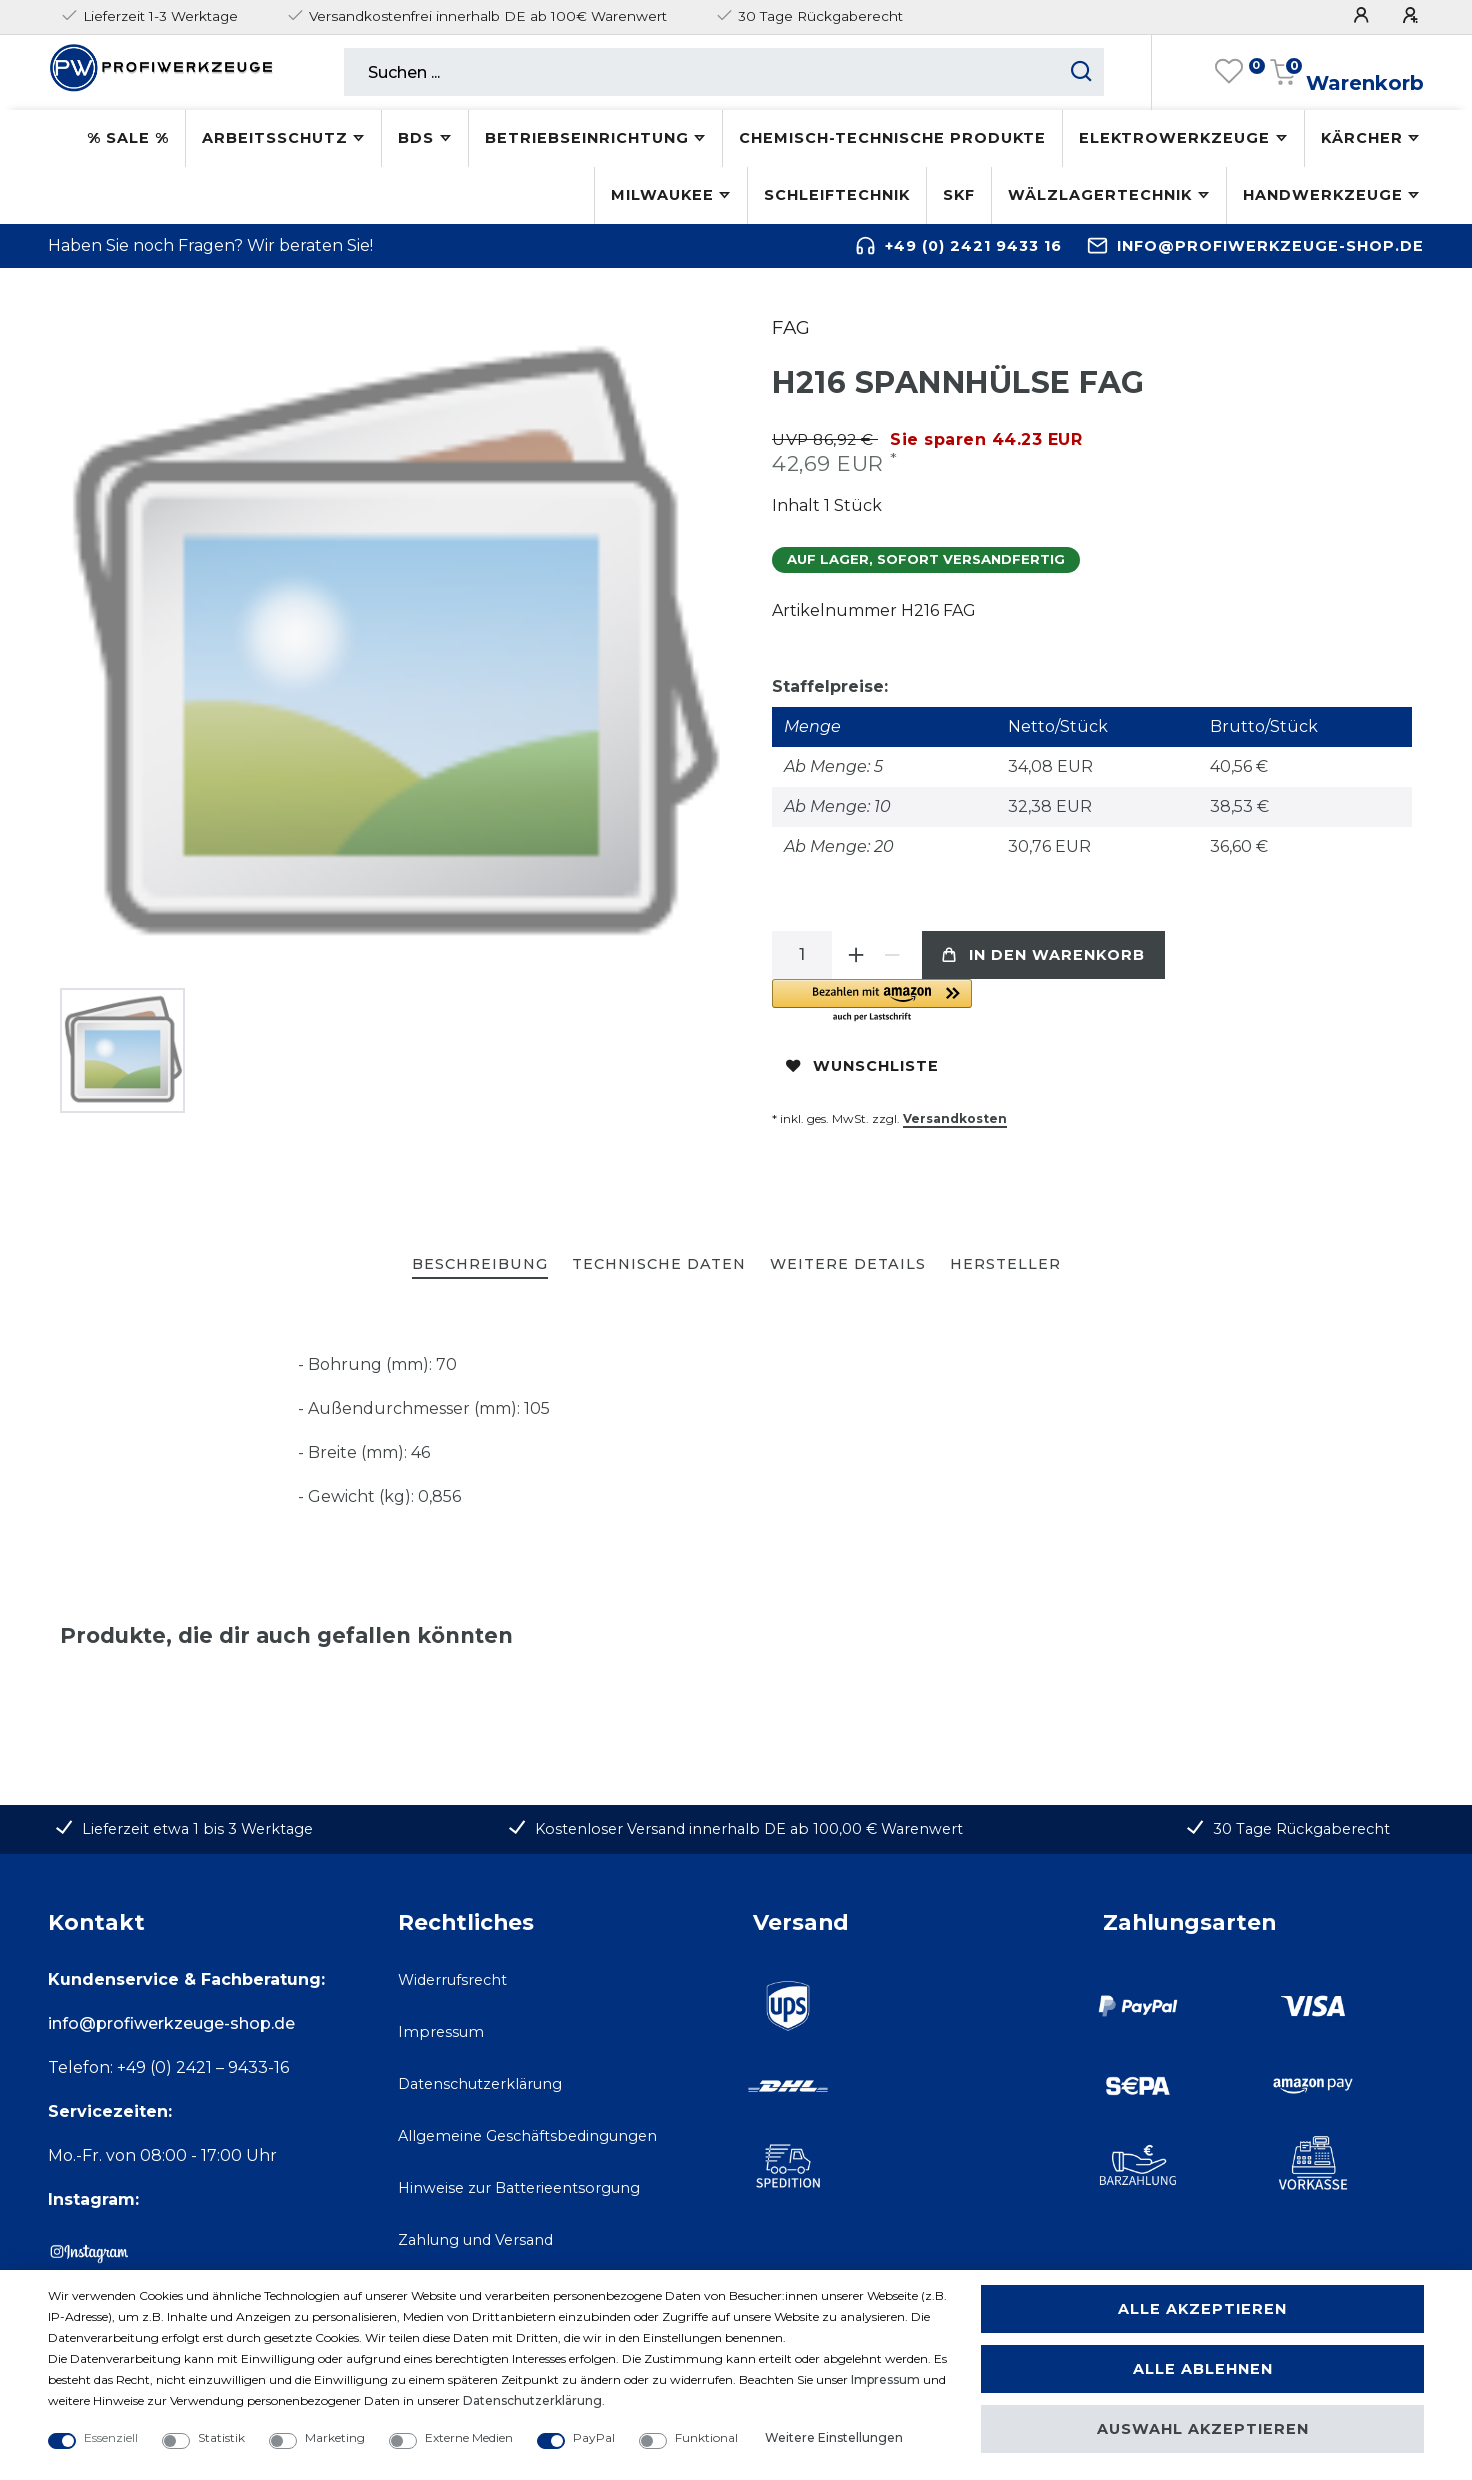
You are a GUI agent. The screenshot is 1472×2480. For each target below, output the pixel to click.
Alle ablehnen (1203, 2369)
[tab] (480, 1265)
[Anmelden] (1364, 15)
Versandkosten (955, 1118)
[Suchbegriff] (701, 72)
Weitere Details (848, 1264)
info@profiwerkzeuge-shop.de (1270, 246)
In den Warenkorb (1043, 955)
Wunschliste (862, 1066)
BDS (416, 138)
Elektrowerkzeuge (1174, 138)
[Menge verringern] (892, 955)
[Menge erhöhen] (856, 955)
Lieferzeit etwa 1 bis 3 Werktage (197, 1829)
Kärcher (1362, 138)
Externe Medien (469, 2437)
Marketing (335, 2437)
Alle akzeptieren (1202, 2309)
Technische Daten (659, 1264)
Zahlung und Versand (475, 2240)
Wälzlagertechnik (1100, 195)
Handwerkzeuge (1323, 195)
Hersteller (1005, 1264)
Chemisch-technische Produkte (892, 138)
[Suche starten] (1081, 72)
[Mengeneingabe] (802, 955)
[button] (997, 1001)
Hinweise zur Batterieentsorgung (519, 2188)
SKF (959, 195)
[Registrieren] (1413, 15)
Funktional (706, 2437)
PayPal (594, 2437)
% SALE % (128, 138)
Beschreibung (480, 1264)
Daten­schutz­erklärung (532, 2400)
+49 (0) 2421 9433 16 (973, 246)
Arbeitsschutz (275, 138)
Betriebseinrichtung (587, 138)
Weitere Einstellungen (834, 2437)
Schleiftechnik (837, 195)
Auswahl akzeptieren (1203, 2429)
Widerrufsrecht (452, 1980)
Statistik (221, 2437)
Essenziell (111, 2437)
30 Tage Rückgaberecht (1301, 1829)
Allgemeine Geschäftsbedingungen (527, 2136)
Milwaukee (662, 195)
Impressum (441, 2032)
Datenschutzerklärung (480, 2084)
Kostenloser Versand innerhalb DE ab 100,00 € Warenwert (749, 1829)
